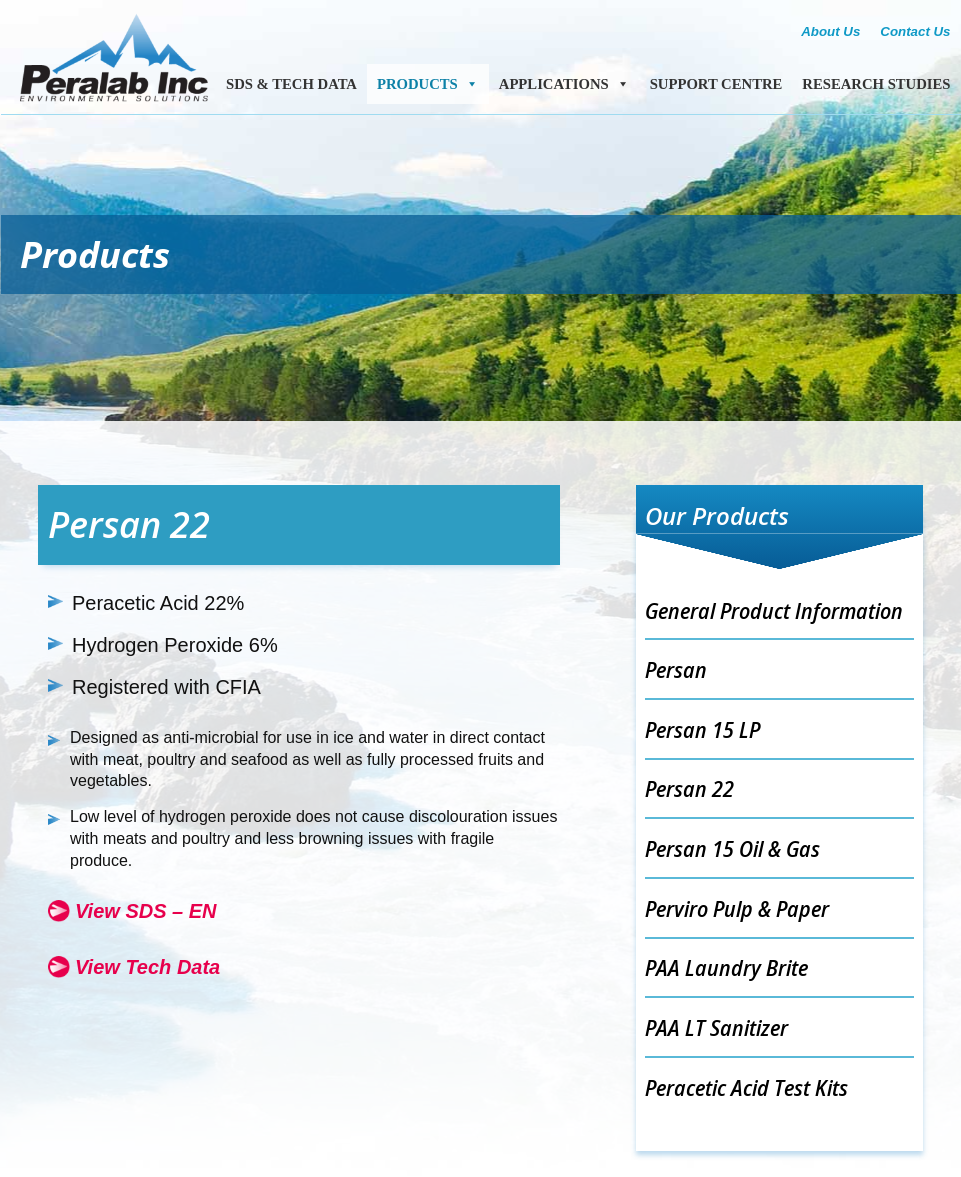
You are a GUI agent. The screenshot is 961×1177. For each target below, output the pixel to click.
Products (428, 84)
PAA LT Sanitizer (716, 1027)
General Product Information (774, 610)
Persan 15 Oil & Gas (732, 848)
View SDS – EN (146, 911)
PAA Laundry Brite (726, 967)
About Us (830, 31)
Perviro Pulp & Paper (737, 908)
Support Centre (716, 84)
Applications (564, 84)
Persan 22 (689, 788)
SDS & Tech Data (291, 84)
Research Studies (876, 84)
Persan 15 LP (702, 729)
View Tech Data (147, 967)
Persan (676, 669)
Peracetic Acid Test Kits (746, 1087)
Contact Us (915, 31)
